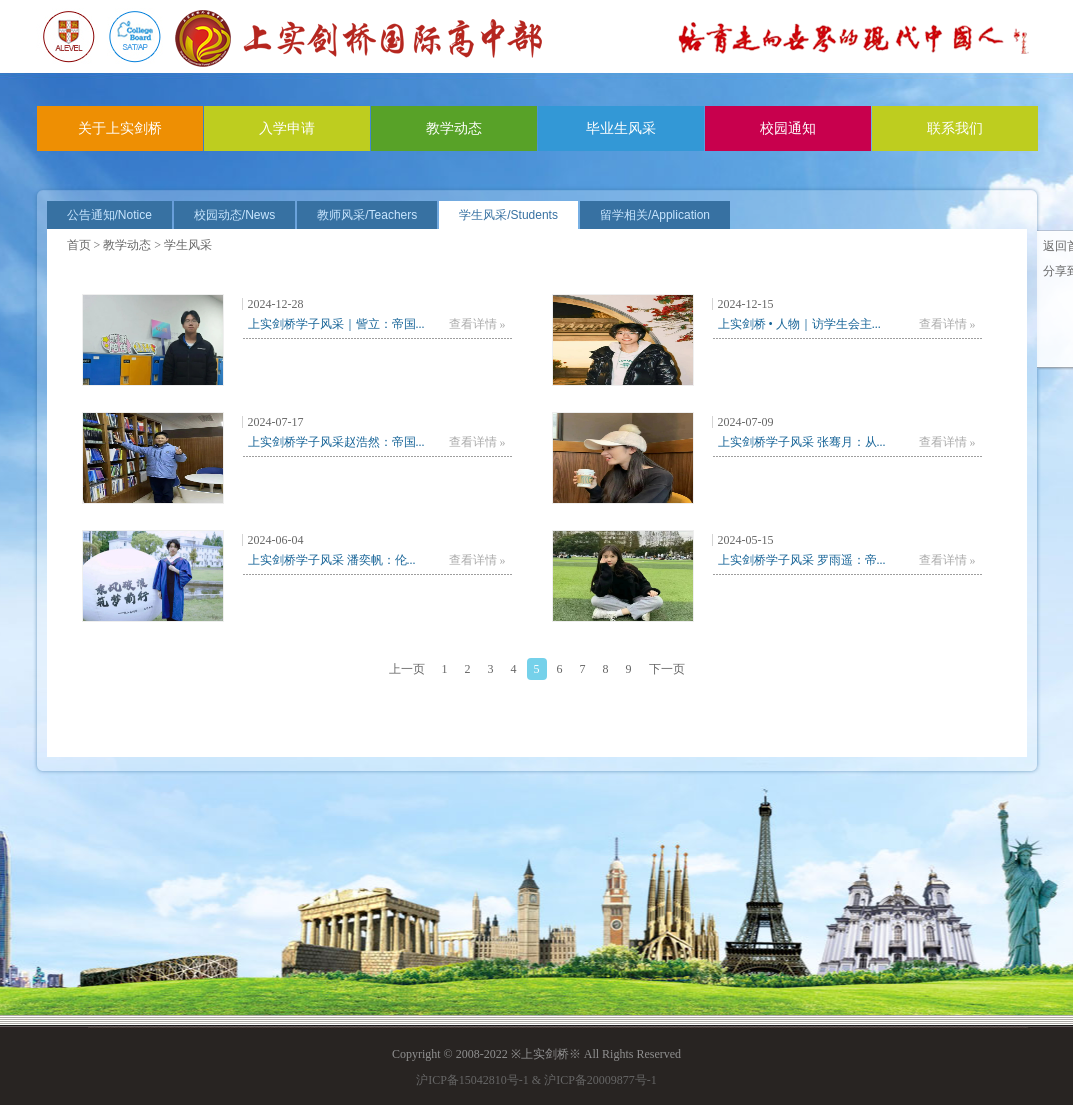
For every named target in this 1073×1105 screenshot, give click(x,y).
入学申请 (287, 128)
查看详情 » (477, 324)
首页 (79, 245)
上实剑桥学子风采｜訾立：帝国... (336, 324)
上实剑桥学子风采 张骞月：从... (802, 442)
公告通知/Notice (109, 215)
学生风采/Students (508, 215)
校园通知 (788, 128)
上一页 (407, 669)
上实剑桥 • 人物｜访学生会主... (799, 324)
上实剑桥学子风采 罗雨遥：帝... (802, 560)
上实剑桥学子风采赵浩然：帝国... (336, 442)
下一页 (667, 669)
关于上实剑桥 (120, 128)
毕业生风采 (621, 128)
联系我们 (955, 128)
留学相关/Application (655, 215)
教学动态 (454, 128)
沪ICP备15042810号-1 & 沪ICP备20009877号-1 (536, 1080)
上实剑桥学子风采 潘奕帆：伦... (332, 560)
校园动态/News (234, 215)
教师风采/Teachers (367, 215)
